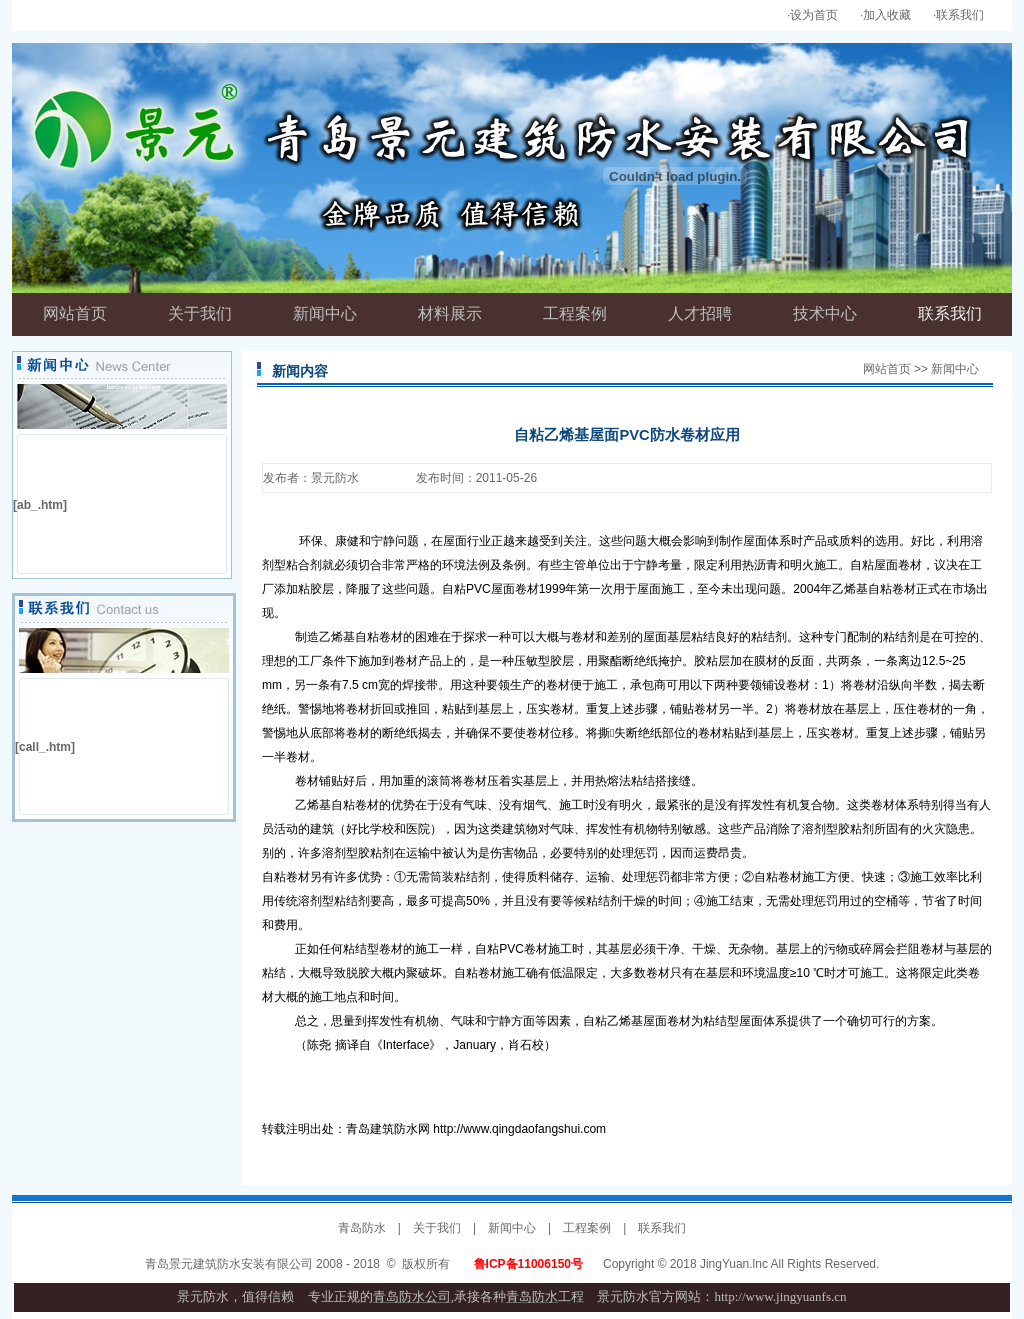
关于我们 (437, 1228)
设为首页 (814, 15)
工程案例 (587, 1228)
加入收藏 (887, 15)
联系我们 (960, 15)
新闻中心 (512, 1228)
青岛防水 (362, 1228)
